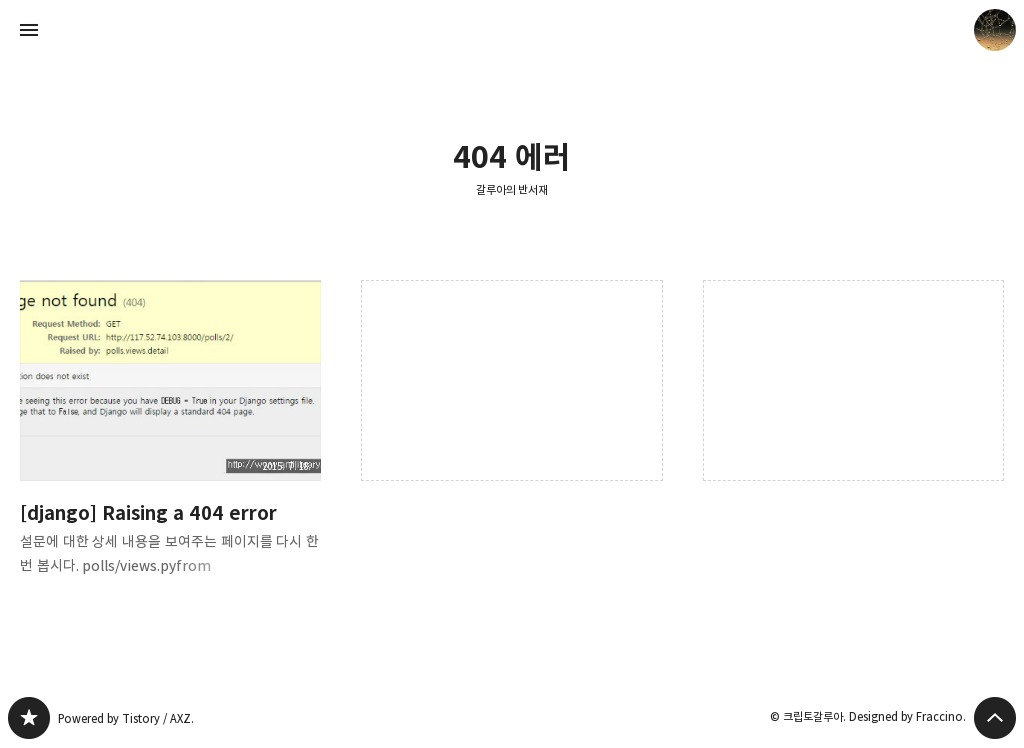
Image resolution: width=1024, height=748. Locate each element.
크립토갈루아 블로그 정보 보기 (995, 30)
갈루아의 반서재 (512, 189)
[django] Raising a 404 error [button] (170, 444)
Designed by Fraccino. (907, 716)
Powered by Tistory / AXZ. (126, 718)
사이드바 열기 (29, 30)
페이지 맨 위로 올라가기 (995, 718)
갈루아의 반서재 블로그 (29, 718)
